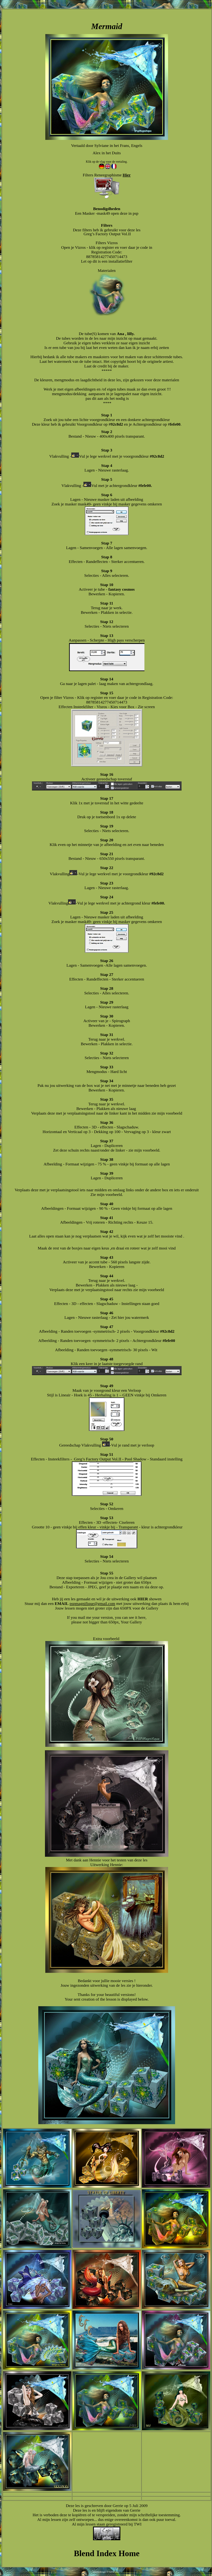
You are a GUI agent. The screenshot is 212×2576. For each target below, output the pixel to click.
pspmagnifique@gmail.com (92, 1603)
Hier (127, 175)
